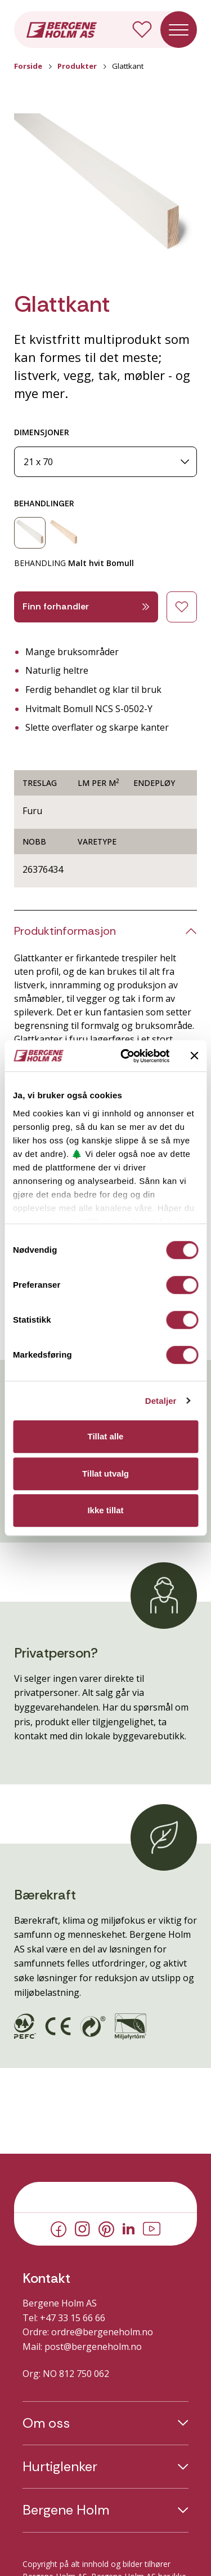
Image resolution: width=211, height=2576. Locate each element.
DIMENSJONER (41, 432)
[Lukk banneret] (194, 1056)
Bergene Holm (66, 2510)
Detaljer (161, 1401)
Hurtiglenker (60, 2466)
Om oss (46, 2423)
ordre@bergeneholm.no (102, 2332)
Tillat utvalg (105, 1473)
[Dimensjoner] (105, 462)
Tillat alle (106, 1436)
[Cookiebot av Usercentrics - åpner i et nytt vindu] (125, 1056)
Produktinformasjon (65, 931)
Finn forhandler (86, 606)
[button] (105, 188)
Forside (28, 66)
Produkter (77, 66)
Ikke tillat (105, 1510)
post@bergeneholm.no (93, 2346)
